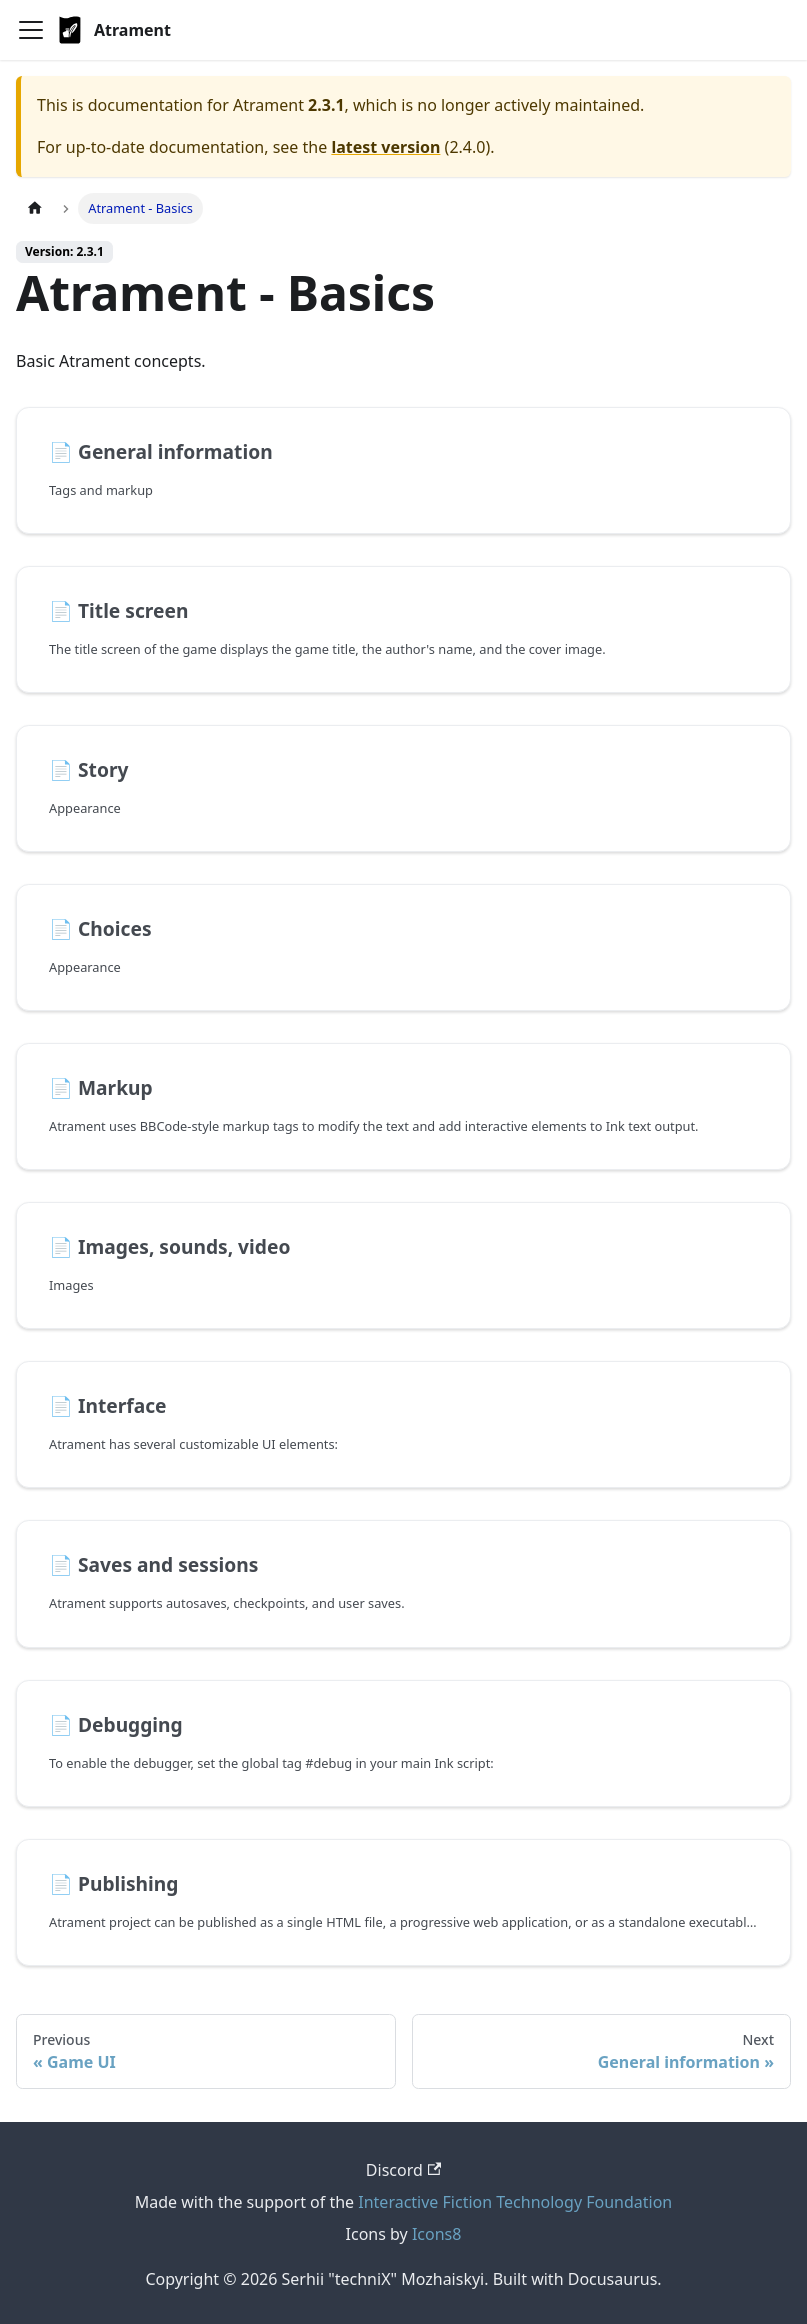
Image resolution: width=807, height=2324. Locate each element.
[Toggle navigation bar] (31, 30)
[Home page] (35, 208)
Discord (403, 2170)
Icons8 (437, 2234)
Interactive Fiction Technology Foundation (515, 2202)
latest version (385, 147)
